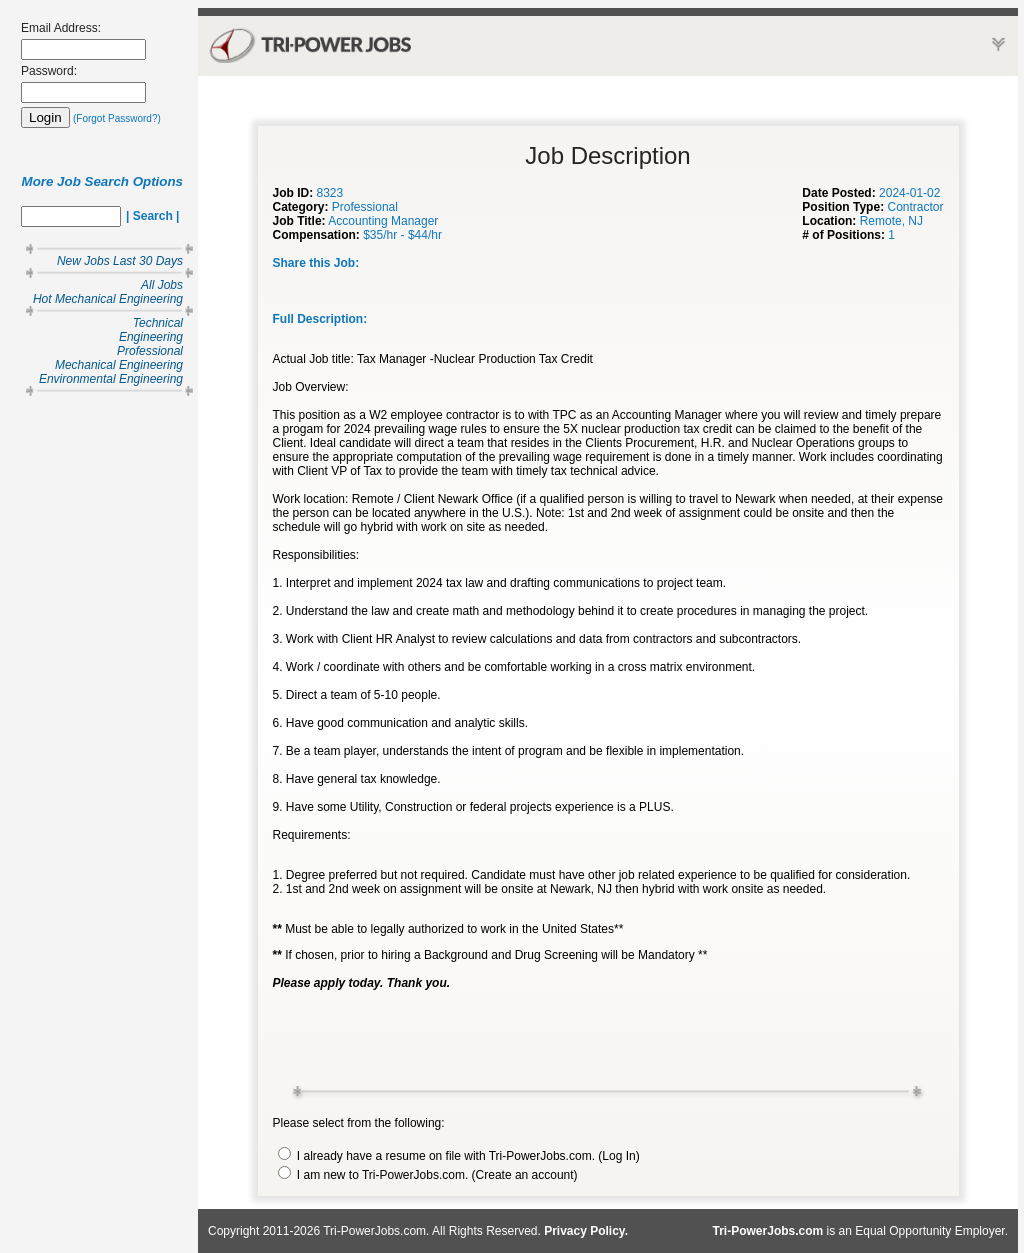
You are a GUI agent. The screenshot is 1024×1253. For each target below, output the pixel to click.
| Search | (152, 216)
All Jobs (162, 285)
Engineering (151, 337)
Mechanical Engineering (119, 365)
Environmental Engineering (111, 379)
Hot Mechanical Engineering (108, 299)
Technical (158, 323)
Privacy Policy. (586, 1231)
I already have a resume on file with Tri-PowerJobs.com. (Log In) (459, 1156)
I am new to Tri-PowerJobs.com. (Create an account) (428, 1175)
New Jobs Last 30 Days (120, 261)
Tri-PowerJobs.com (768, 1231)
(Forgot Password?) (117, 118)
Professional (150, 351)
